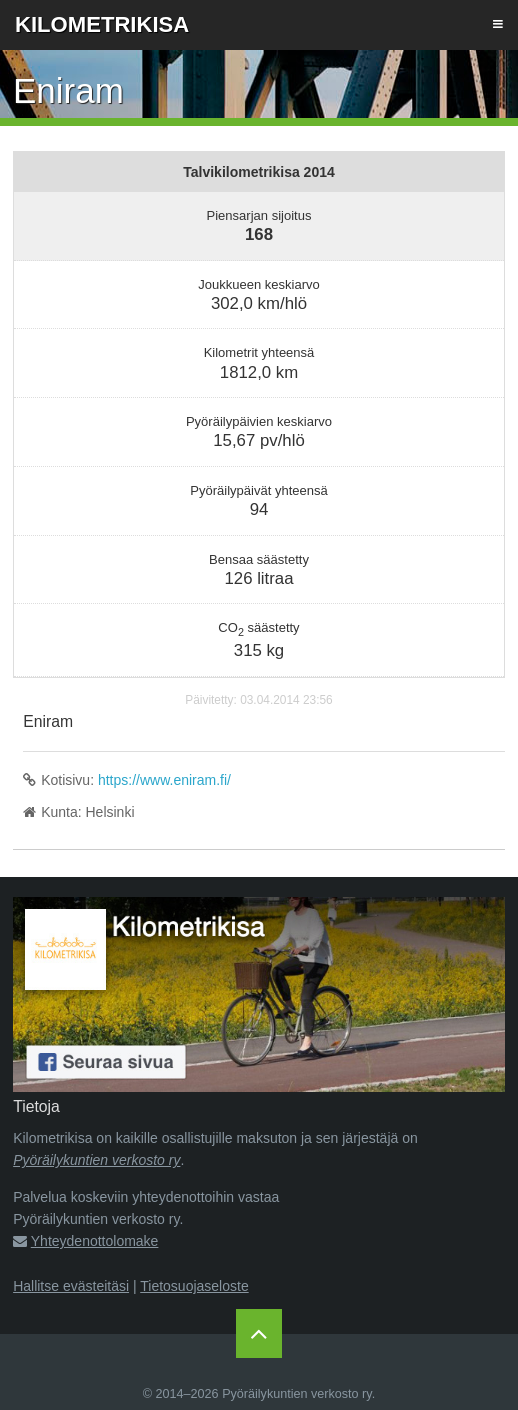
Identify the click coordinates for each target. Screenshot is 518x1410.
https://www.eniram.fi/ (164, 780)
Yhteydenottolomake (95, 1241)
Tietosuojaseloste (194, 1286)
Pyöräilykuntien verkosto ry (96, 1160)
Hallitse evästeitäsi (71, 1286)
